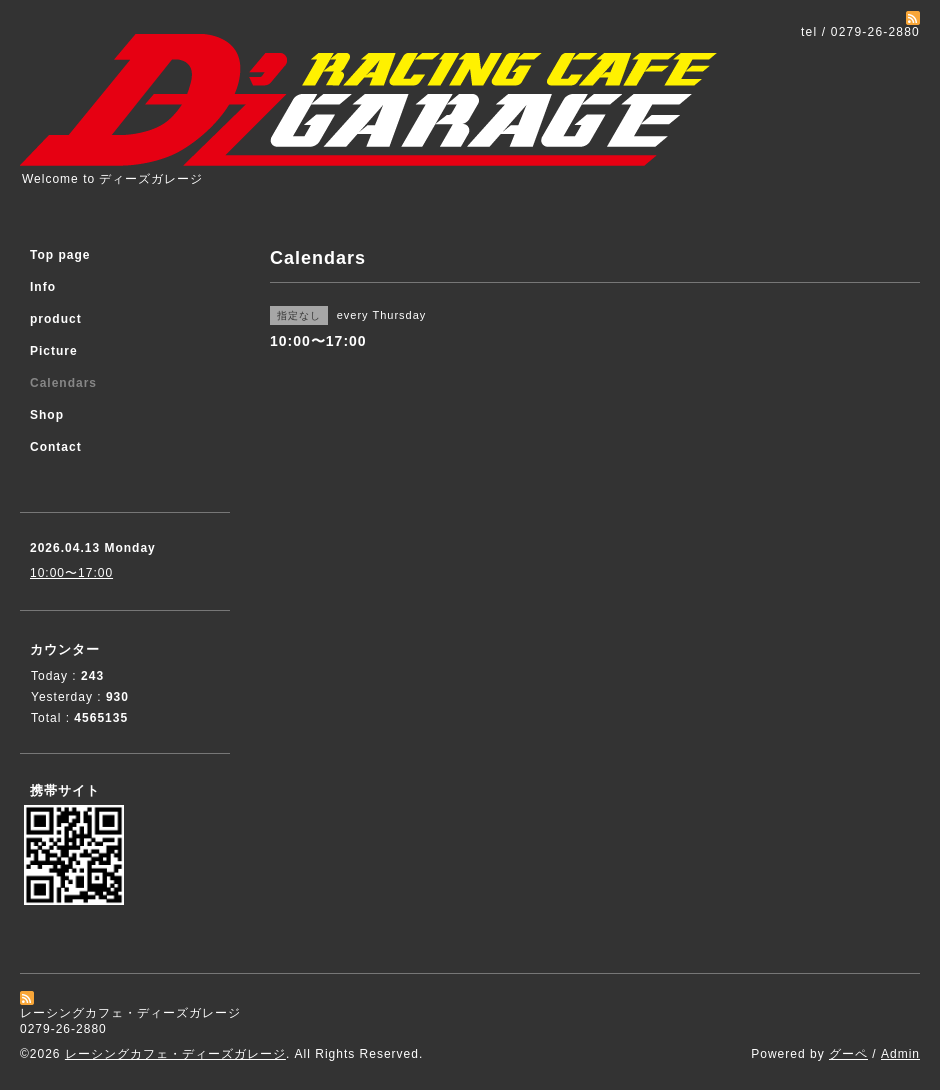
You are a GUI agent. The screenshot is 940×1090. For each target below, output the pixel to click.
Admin (900, 1054)
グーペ (848, 1054)
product (56, 319)
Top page (60, 255)
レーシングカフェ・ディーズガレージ (175, 1054)
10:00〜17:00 (71, 573)
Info (43, 287)
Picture (54, 351)
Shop (47, 415)
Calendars (63, 383)
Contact (56, 447)
